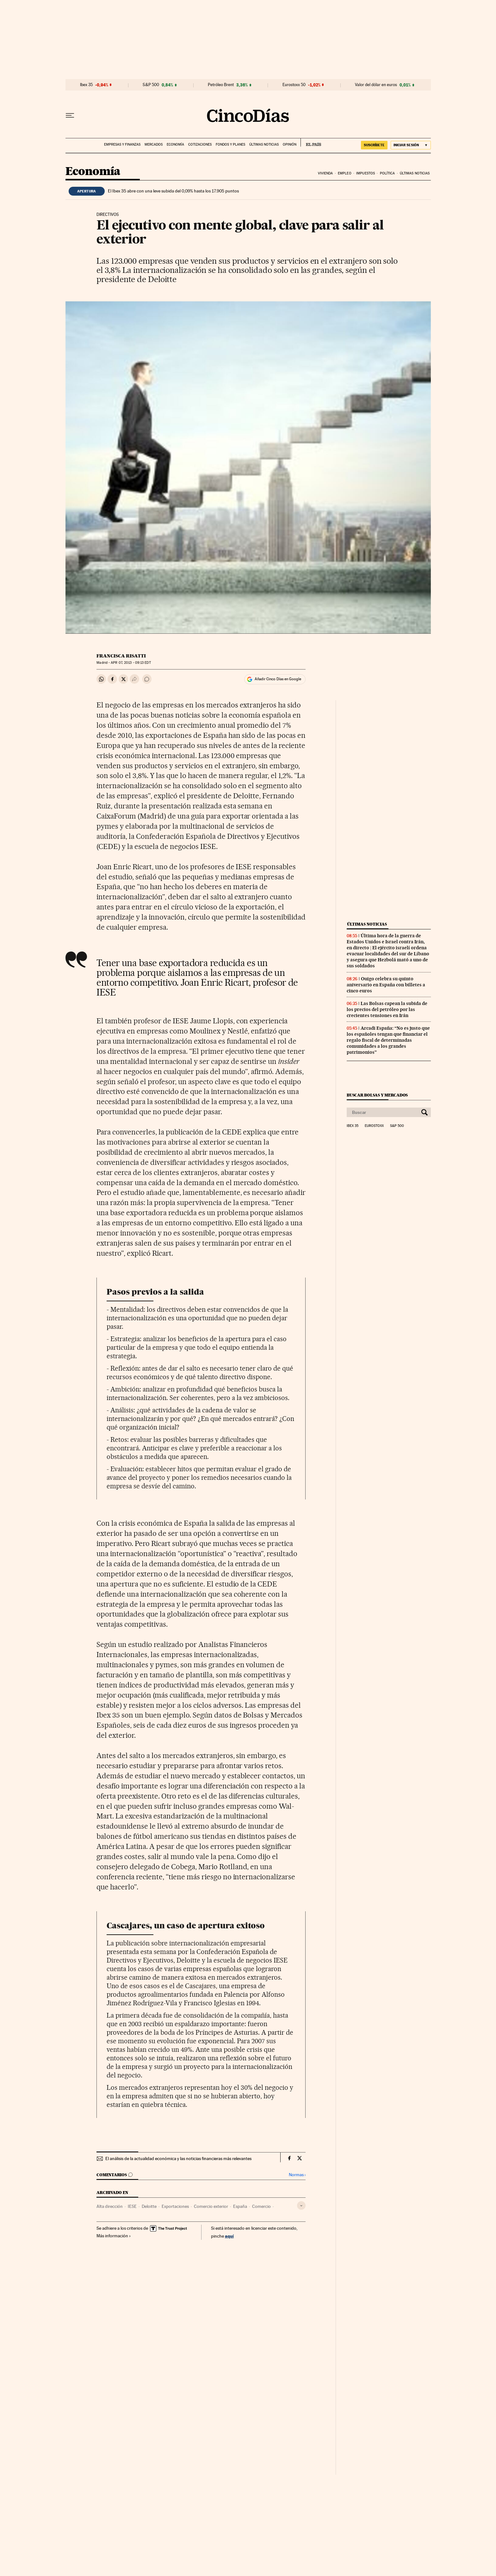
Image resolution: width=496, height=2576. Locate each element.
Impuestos (365, 173)
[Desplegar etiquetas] (301, 2205)
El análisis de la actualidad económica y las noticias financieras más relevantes (178, 2158)
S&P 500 (151, 85)
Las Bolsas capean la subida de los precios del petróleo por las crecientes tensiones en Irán (387, 1009)
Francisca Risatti (121, 656)
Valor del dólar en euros (376, 85)
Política (387, 173)
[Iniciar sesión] (411, 145)
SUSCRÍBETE (374, 145)
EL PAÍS (311, 142)
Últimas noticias (264, 144)
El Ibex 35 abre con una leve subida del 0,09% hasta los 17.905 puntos (173, 190)
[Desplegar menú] (69, 115)
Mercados (154, 144)
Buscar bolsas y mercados (377, 1095)
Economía (175, 144)
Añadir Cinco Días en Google (278, 679)
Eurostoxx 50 (294, 85)
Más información (113, 2235)
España (240, 2206)
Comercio (261, 2206)
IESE (132, 2206)
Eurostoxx (374, 1126)
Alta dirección (109, 2206)
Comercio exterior (211, 2206)
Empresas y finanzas (122, 144)
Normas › (297, 2174)
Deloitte (149, 2206)
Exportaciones (175, 2206)
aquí (229, 2236)
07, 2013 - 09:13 (131, 663)
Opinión (289, 144)
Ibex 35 (86, 85)
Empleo (344, 173)
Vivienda (325, 173)
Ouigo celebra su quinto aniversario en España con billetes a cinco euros (386, 985)
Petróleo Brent (221, 85)
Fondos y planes (230, 144)
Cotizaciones (200, 144)
